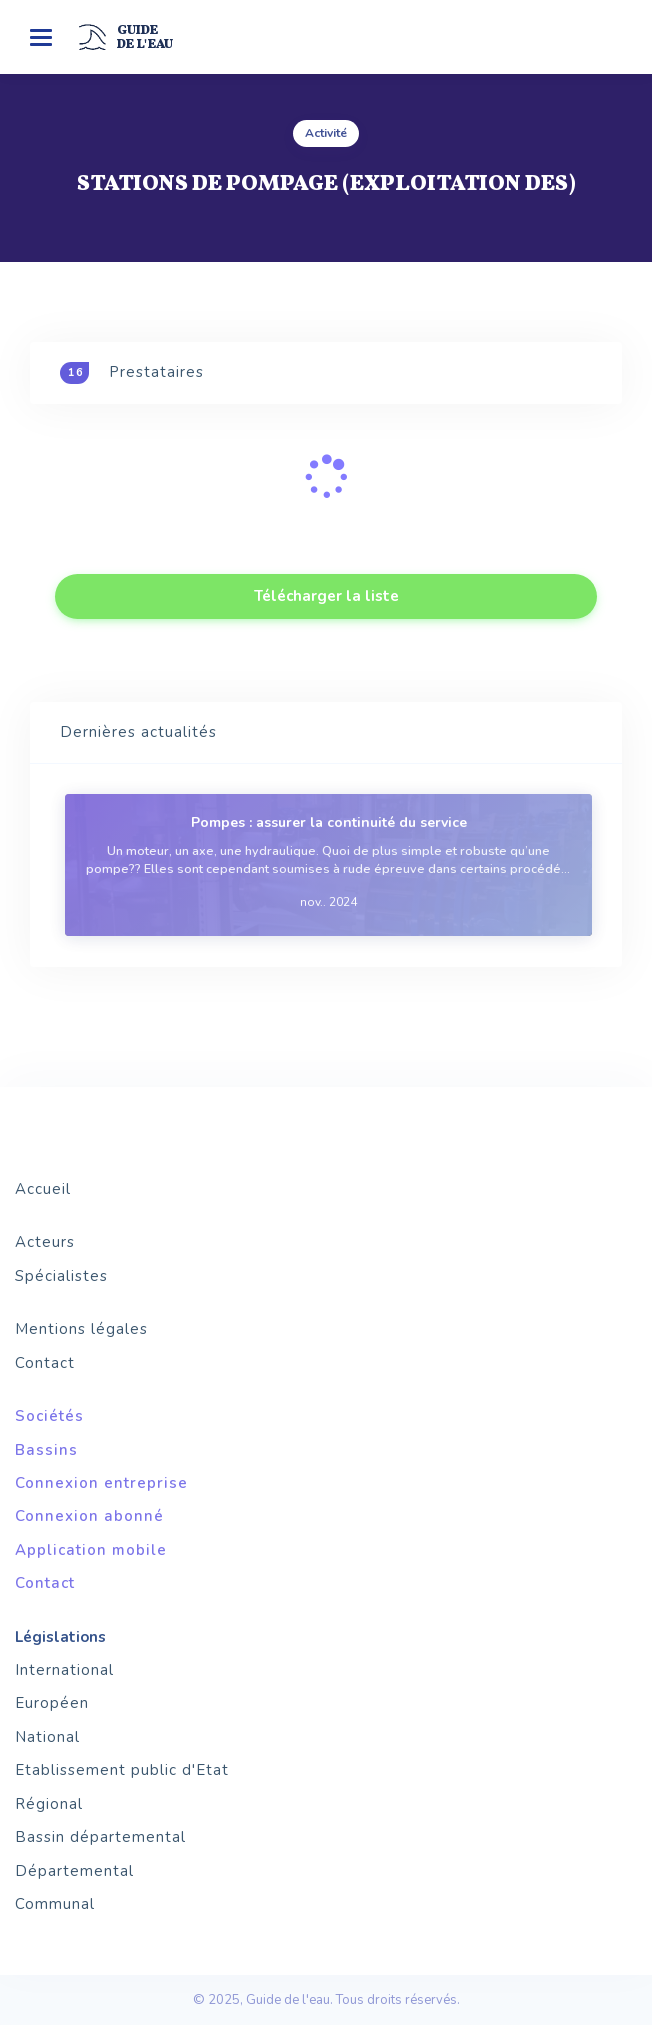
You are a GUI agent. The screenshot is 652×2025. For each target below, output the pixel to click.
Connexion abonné (89, 1516)
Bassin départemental (100, 1837)
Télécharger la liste (326, 596)
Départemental (74, 1871)
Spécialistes (61, 1276)
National (47, 1737)
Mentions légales (81, 1329)
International (64, 1670)
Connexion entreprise (101, 1483)
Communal (55, 1904)
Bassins (46, 1450)
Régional (49, 1804)
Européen (52, 1703)
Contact (45, 1363)
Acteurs (45, 1242)
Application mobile (91, 1550)
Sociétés (49, 1416)
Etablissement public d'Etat (122, 1770)
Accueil (43, 1189)
